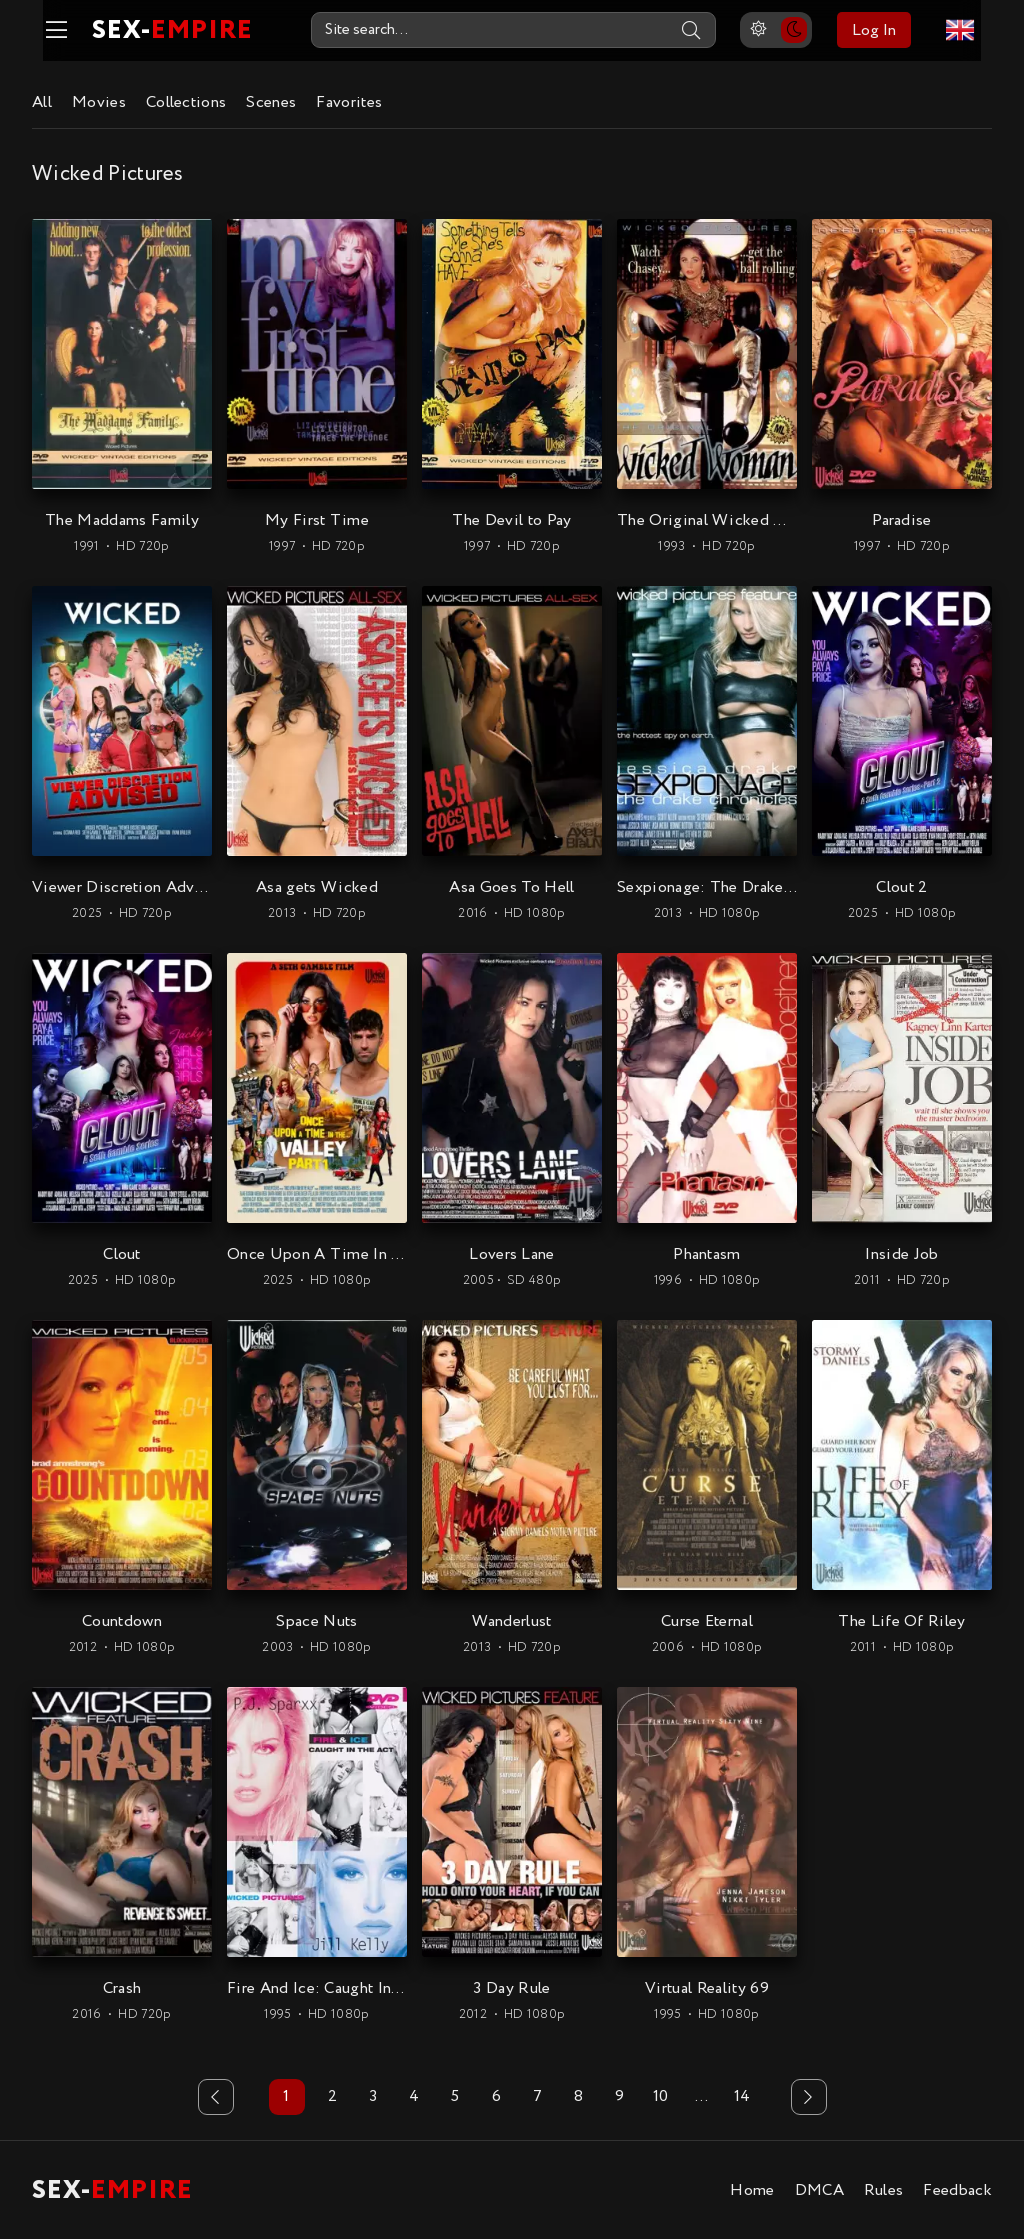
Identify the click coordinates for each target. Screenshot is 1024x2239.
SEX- (161, 30)
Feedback (957, 2189)
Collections (186, 101)
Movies (99, 101)
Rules (884, 2189)
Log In (885, 30)
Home (752, 2189)
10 (661, 2096)
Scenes (271, 101)
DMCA (819, 2189)
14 (742, 2096)
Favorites (349, 101)
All (42, 101)
